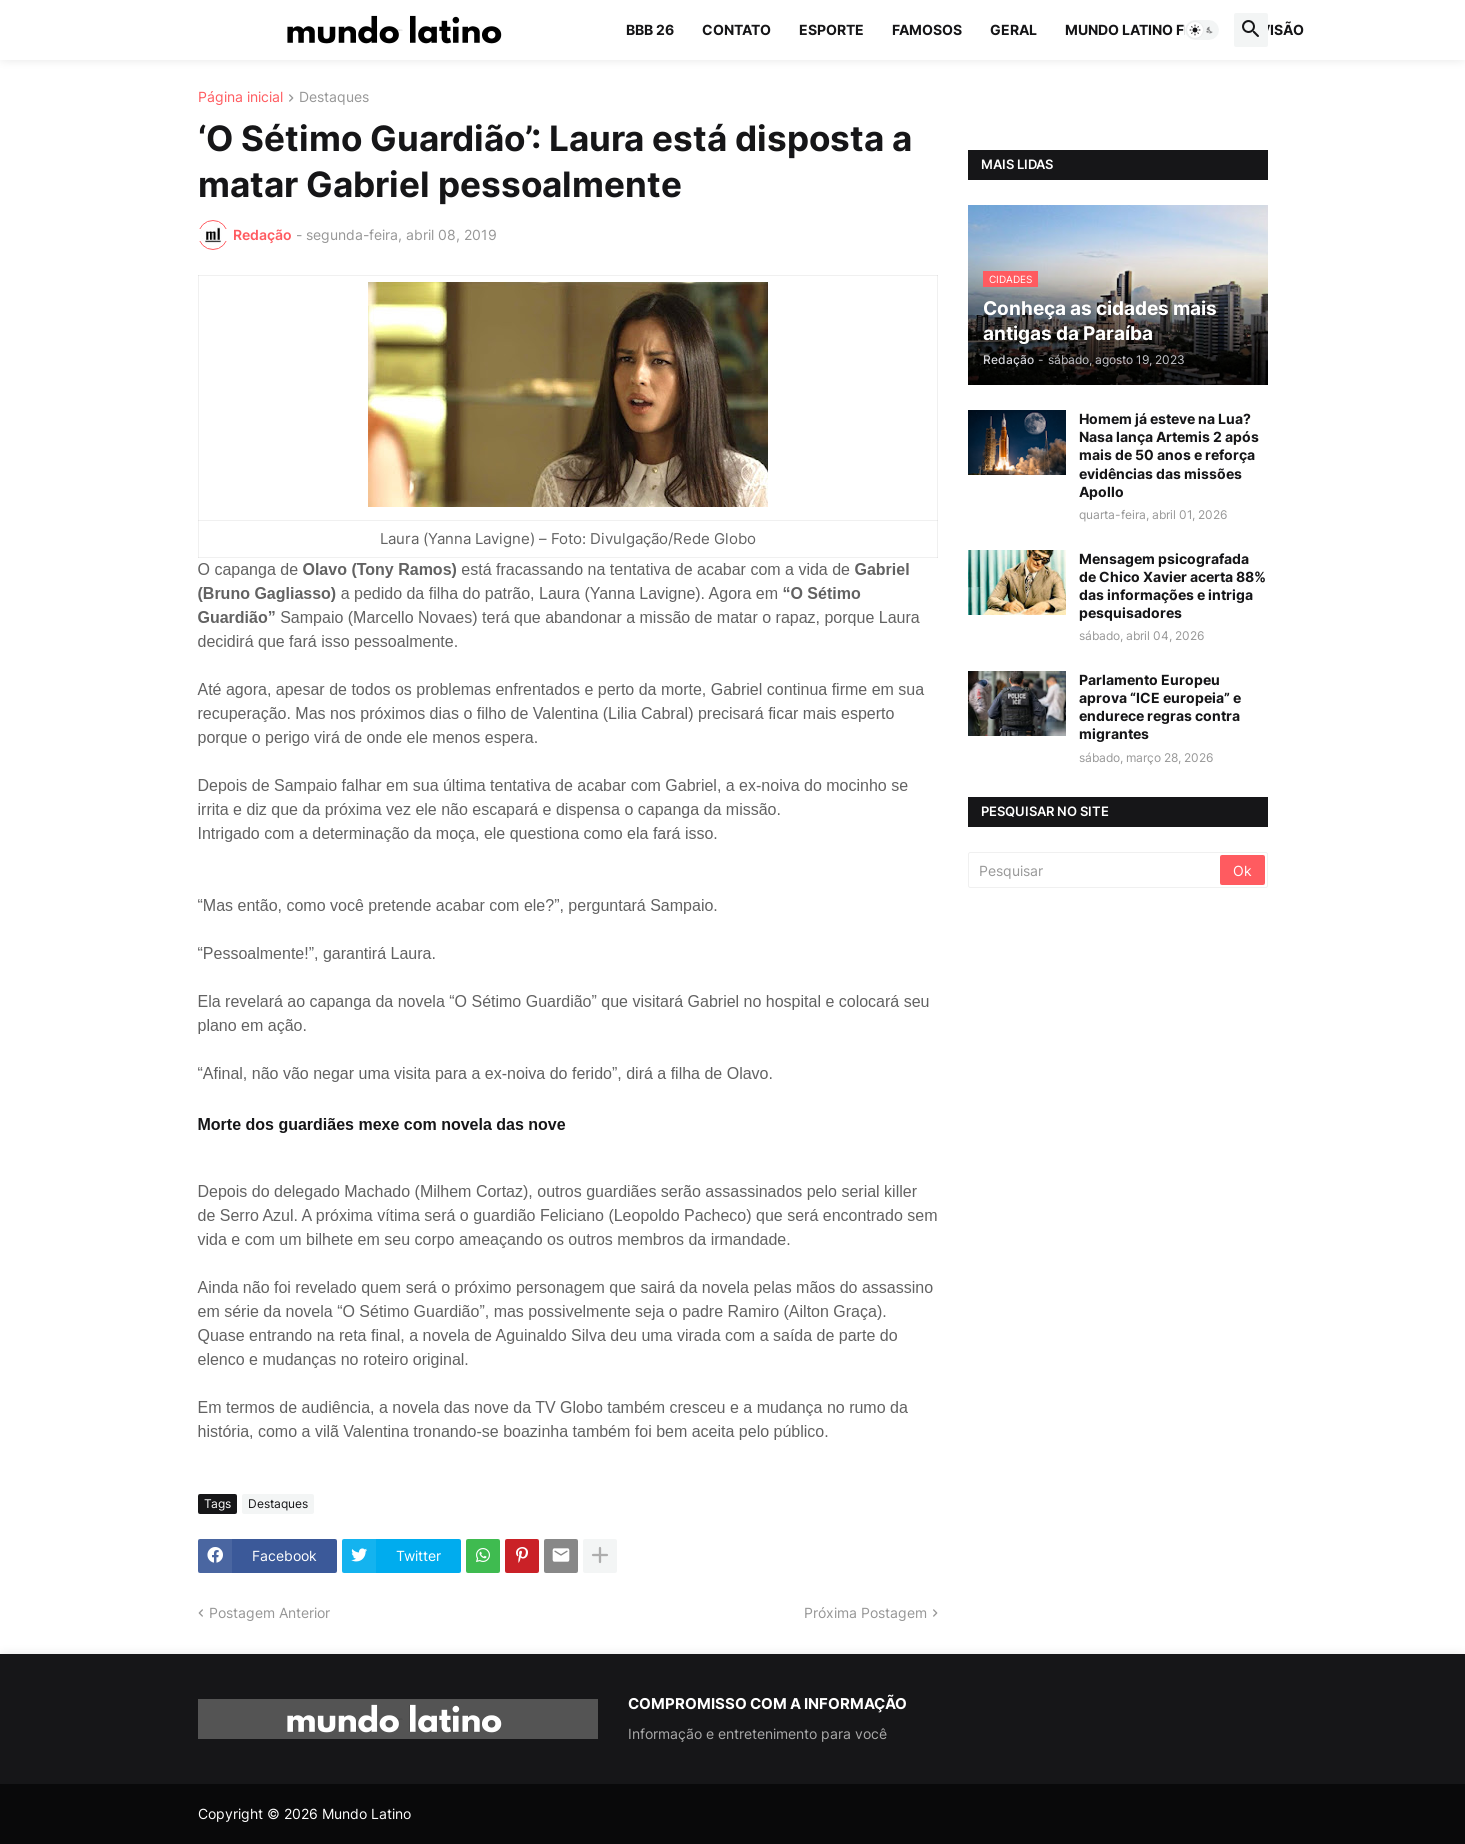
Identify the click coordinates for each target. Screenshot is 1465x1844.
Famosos (927, 29)
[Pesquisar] (1095, 870)
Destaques (334, 97)
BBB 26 (650, 29)
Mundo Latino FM (1131, 29)
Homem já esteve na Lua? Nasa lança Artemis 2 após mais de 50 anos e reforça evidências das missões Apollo (1169, 455)
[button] (1202, 30)
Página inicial (240, 97)
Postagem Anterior (269, 1612)
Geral (1013, 29)
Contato (736, 29)
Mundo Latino (366, 1813)
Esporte (831, 29)
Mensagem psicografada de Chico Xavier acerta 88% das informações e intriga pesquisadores (1172, 586)
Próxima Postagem (865, 1612)
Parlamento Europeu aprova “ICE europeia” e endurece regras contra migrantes (1160, 707)
